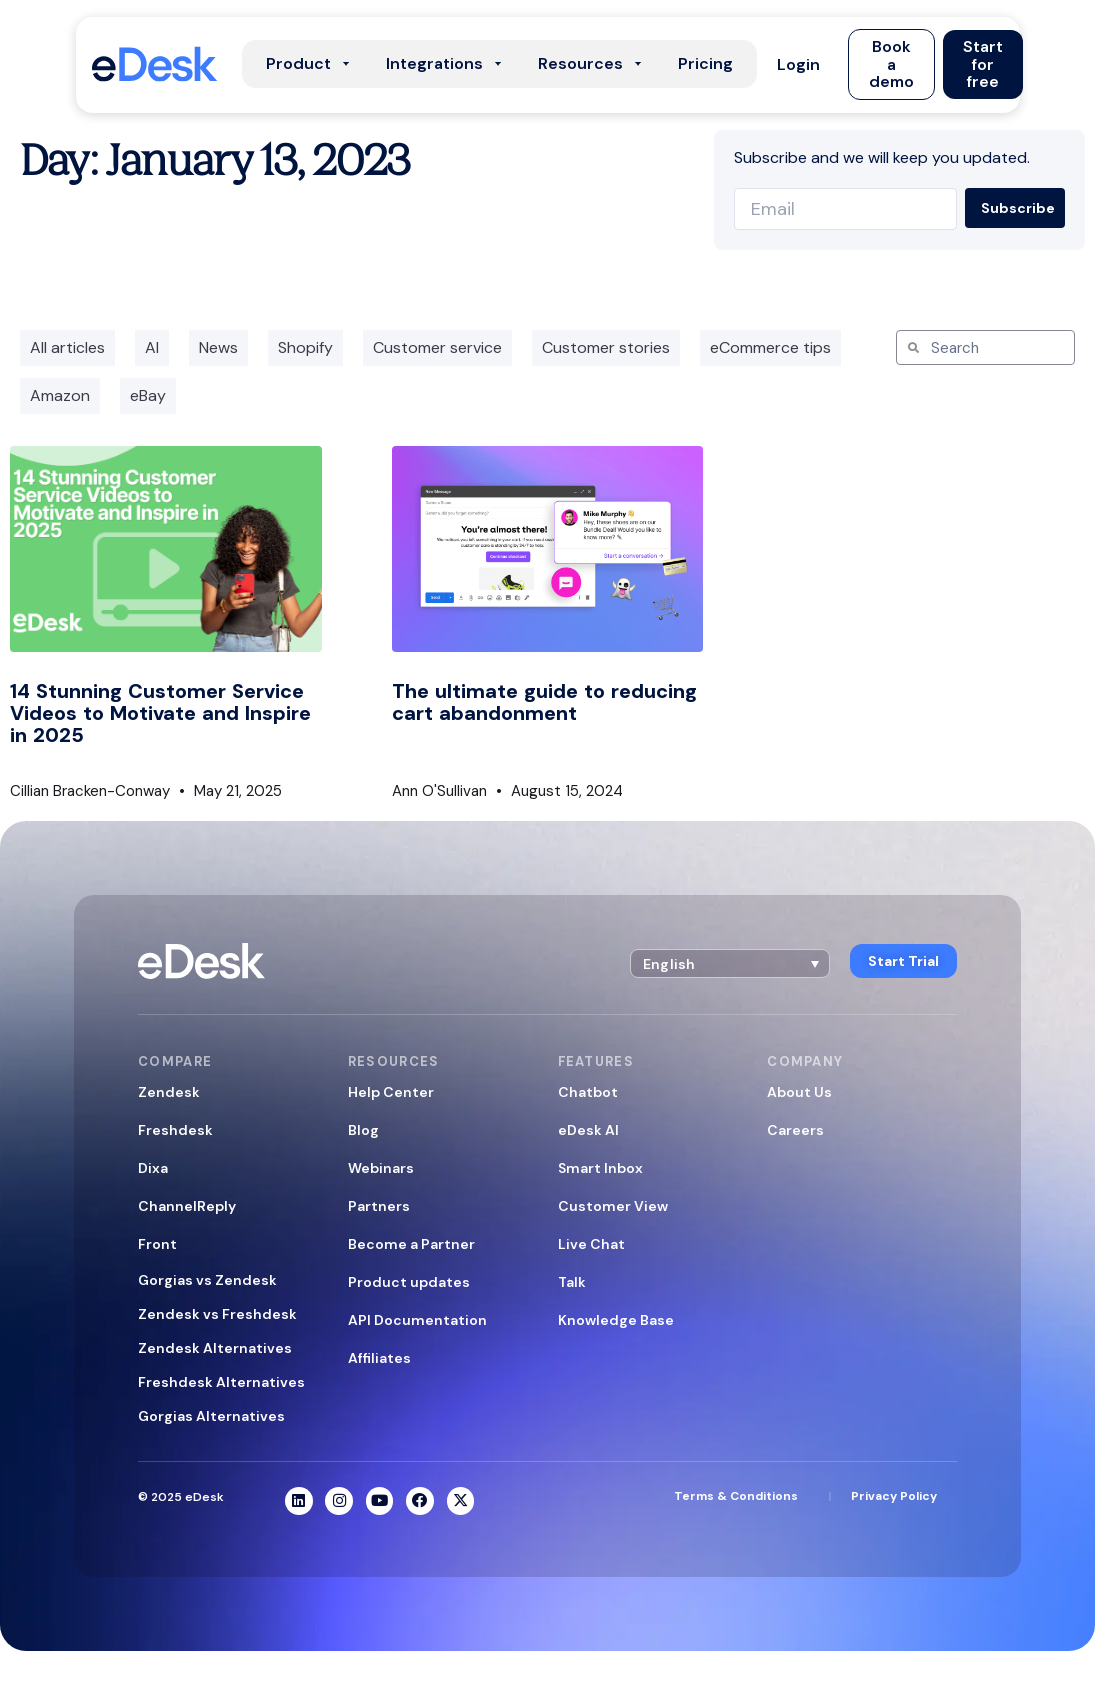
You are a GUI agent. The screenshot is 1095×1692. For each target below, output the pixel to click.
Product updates (409, 1282)
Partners (379, 1206)
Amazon (60, 395)
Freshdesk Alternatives (221, 1382)
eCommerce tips (770, 347)
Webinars (381, 1168)
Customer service (437, 347)
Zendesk (169, 1092)
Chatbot (588, 1092)
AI (152, 347)
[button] (798, 64)
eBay (148, 395)
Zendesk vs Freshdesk (217, 1314)
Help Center (391, 1092)
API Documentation (417, 1320)
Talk (572, 1282)
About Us (799, 1092)
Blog (363, 1130)
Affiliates (379, 1358)
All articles (67, 347)
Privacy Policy (894, 1497)
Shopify (305, 347)
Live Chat (591, 1244)
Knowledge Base (616, 1320)
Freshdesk (175, 1130)
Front (157, 1244)
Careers (795, 1130)
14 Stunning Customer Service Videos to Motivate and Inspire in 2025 (160, 713)
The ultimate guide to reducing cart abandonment (544, 702)
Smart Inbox (600, 1168)
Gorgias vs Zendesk (207, 1280)
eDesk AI (588, 1130)
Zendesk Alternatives (215, 1348)
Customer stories (606, 347)
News (218, 347)
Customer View (613, 1206)
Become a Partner (411, 1244)
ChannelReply (187, 1206)
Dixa (153, 1168)
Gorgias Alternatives (211, 1416)
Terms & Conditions (736, 1497)
